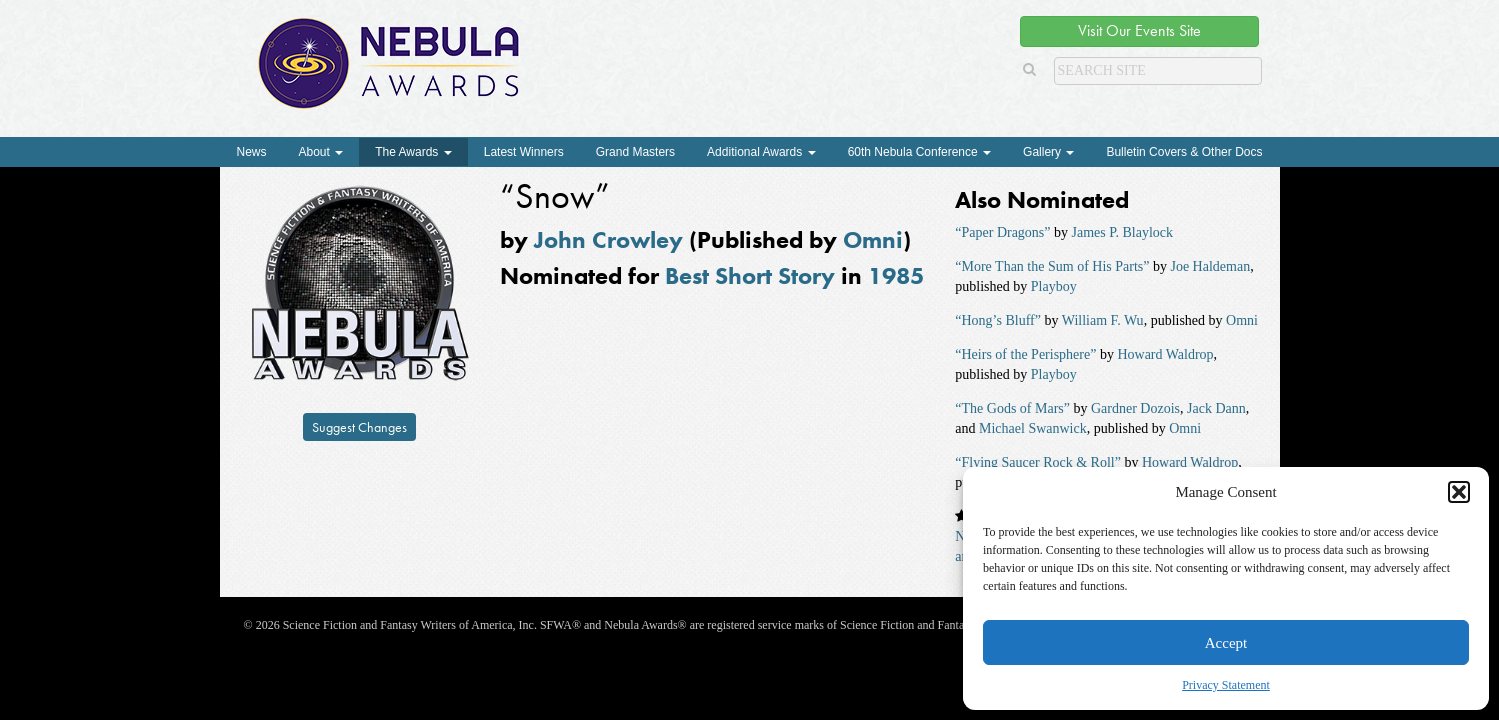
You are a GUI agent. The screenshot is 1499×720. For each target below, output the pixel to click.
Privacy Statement (1226, 685)
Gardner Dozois (1135, 408)
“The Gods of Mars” (1012, 408)
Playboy (1054, 286)
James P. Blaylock (1123, 232)
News (252, 152)
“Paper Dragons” (1002, 232)
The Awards (413, 152)
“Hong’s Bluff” (998, 320)
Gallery (1048, 152)
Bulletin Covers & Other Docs (1184, 152)
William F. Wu (1103, 320)
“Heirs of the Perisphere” (1025, 354)
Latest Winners (524, 152)
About (321, 152)
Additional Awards (761, 152)
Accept (1226, 643)
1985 (896, 275)
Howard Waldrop (1165, 354)
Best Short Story (750, 275)
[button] (1459, 492)
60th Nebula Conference (919, 152)
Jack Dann (1216, 408)
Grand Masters (635, 152)
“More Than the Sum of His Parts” (1052, 266)
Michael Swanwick (1033, 428)
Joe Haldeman (1210, 266)
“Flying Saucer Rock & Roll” (1038, 462)
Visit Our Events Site (1139, 30)
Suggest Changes (359, 427)
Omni (873, 239)
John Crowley (608, 239)
